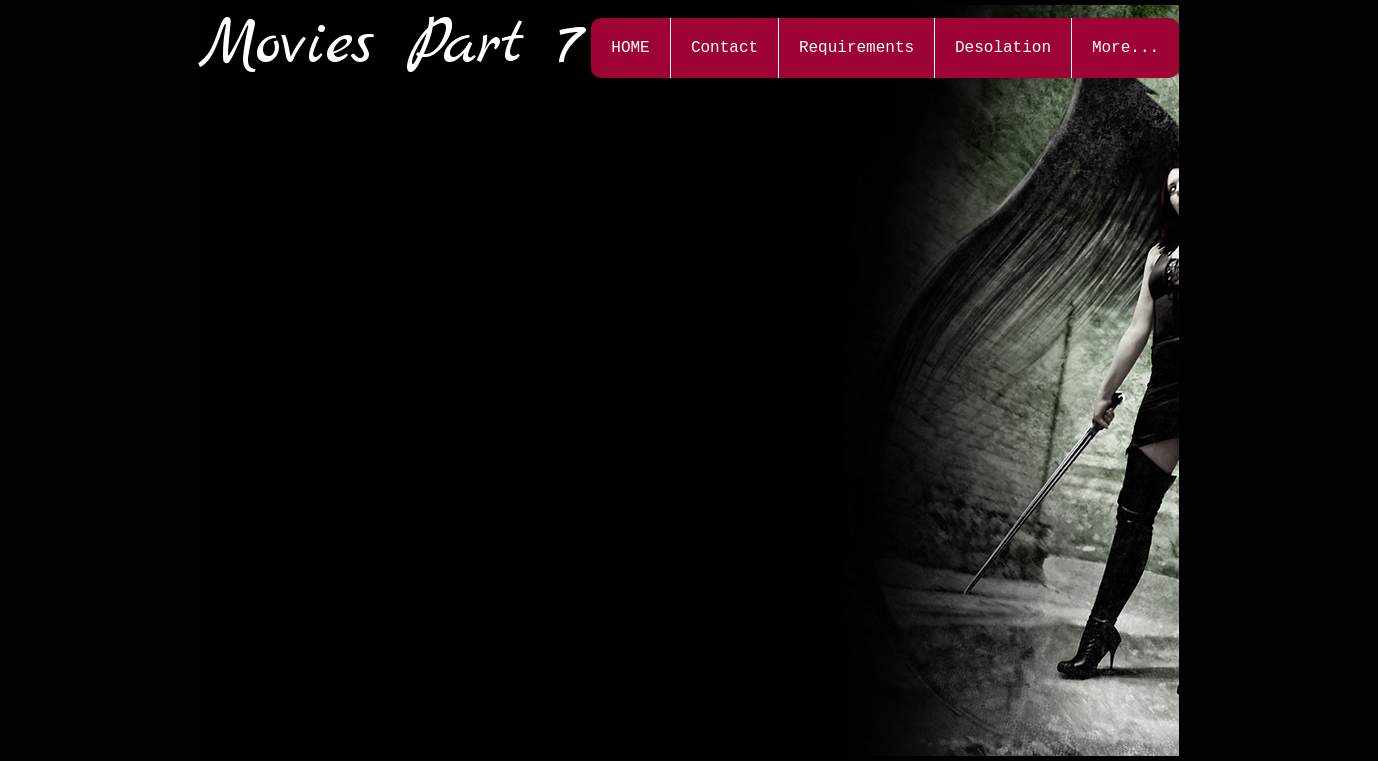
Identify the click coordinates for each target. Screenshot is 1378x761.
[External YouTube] (372, 206)
